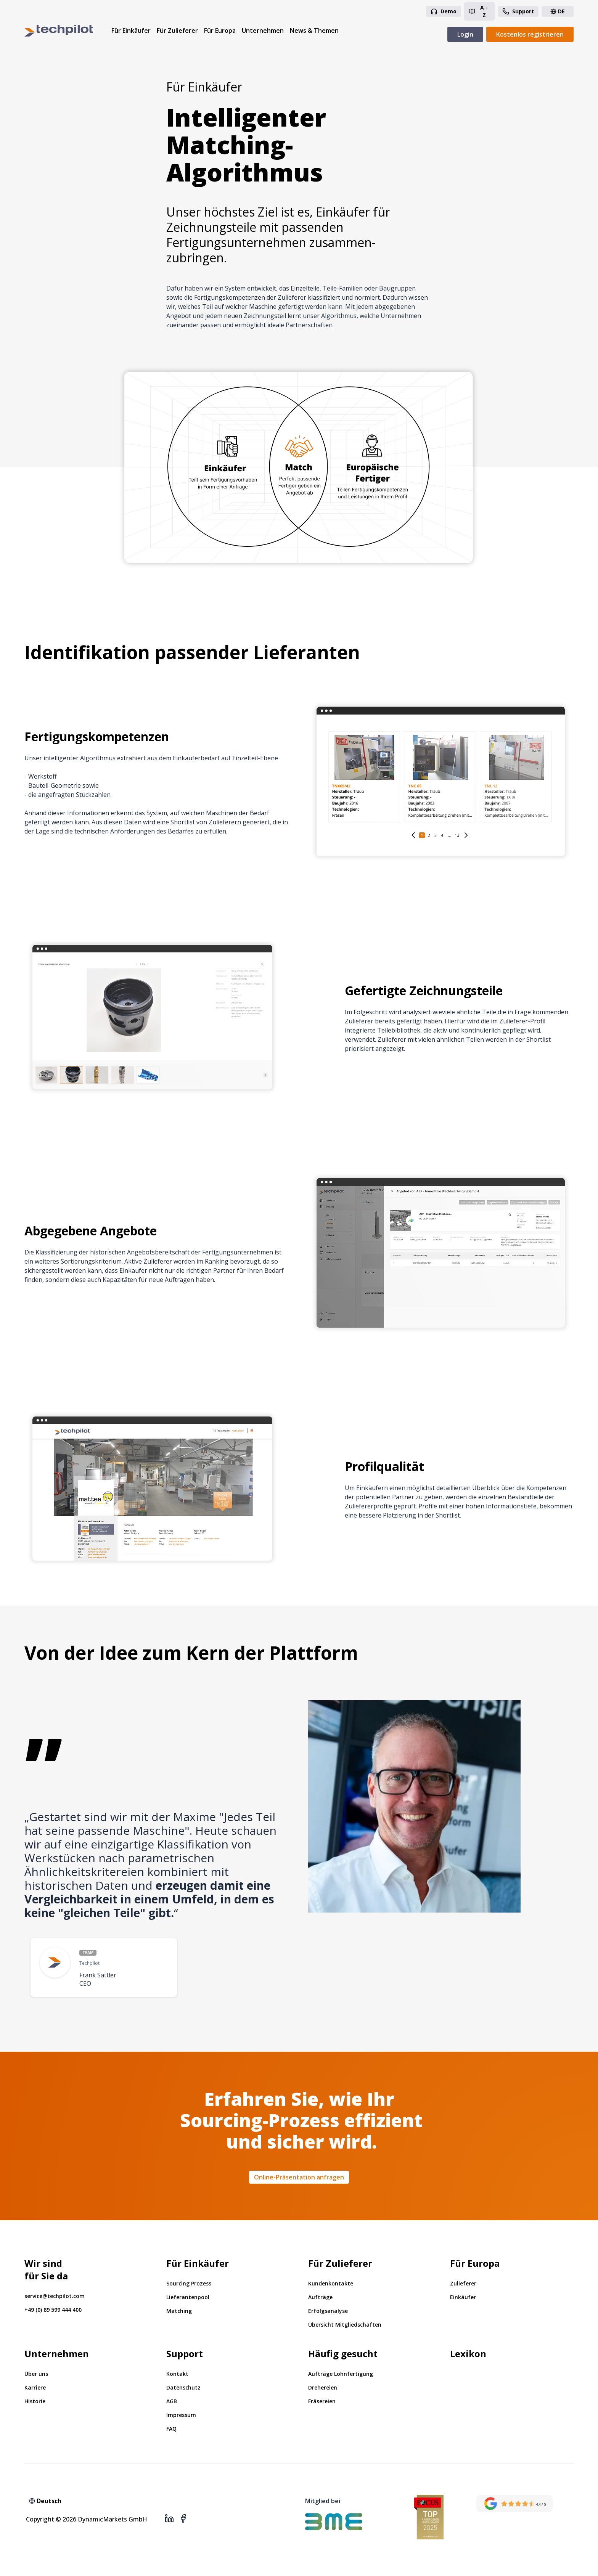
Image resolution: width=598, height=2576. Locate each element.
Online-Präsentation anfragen (299, 2177)
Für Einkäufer (131, 30)
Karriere (35, 2387)
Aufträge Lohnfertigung (340, 2373)
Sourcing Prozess (188, 2283)
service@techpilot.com (54, 2296)
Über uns (36, 2373)
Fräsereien (322, 2401)
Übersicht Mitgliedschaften (344, 2324)
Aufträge (320, 2297)
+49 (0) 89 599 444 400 (53, 2309)
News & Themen (314, 30)
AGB (171, 2401)
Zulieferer (463, 2283)
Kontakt (177, 2373)
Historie (34, 2401)
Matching (179, 2310)
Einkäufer (463, 2297)
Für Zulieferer (177, 30)
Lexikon (468, 2353)
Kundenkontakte (330, 2283)
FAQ (171, 2428)
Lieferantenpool (187, 2297)
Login (465, 34)
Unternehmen (263, 30)
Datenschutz (183, 2387)
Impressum (181, 2415)
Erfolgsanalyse (328, 2310)
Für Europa (220, 30)
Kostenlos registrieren (530, 34)
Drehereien (322, 2387)
